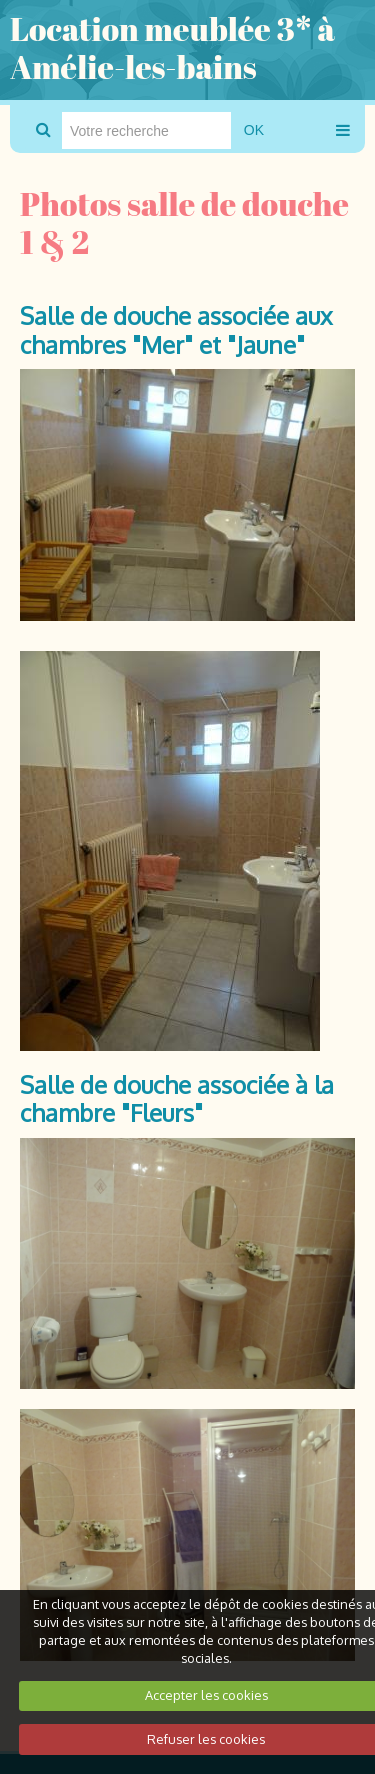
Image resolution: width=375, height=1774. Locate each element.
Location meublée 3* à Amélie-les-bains (172, 47)
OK (254, 130)
